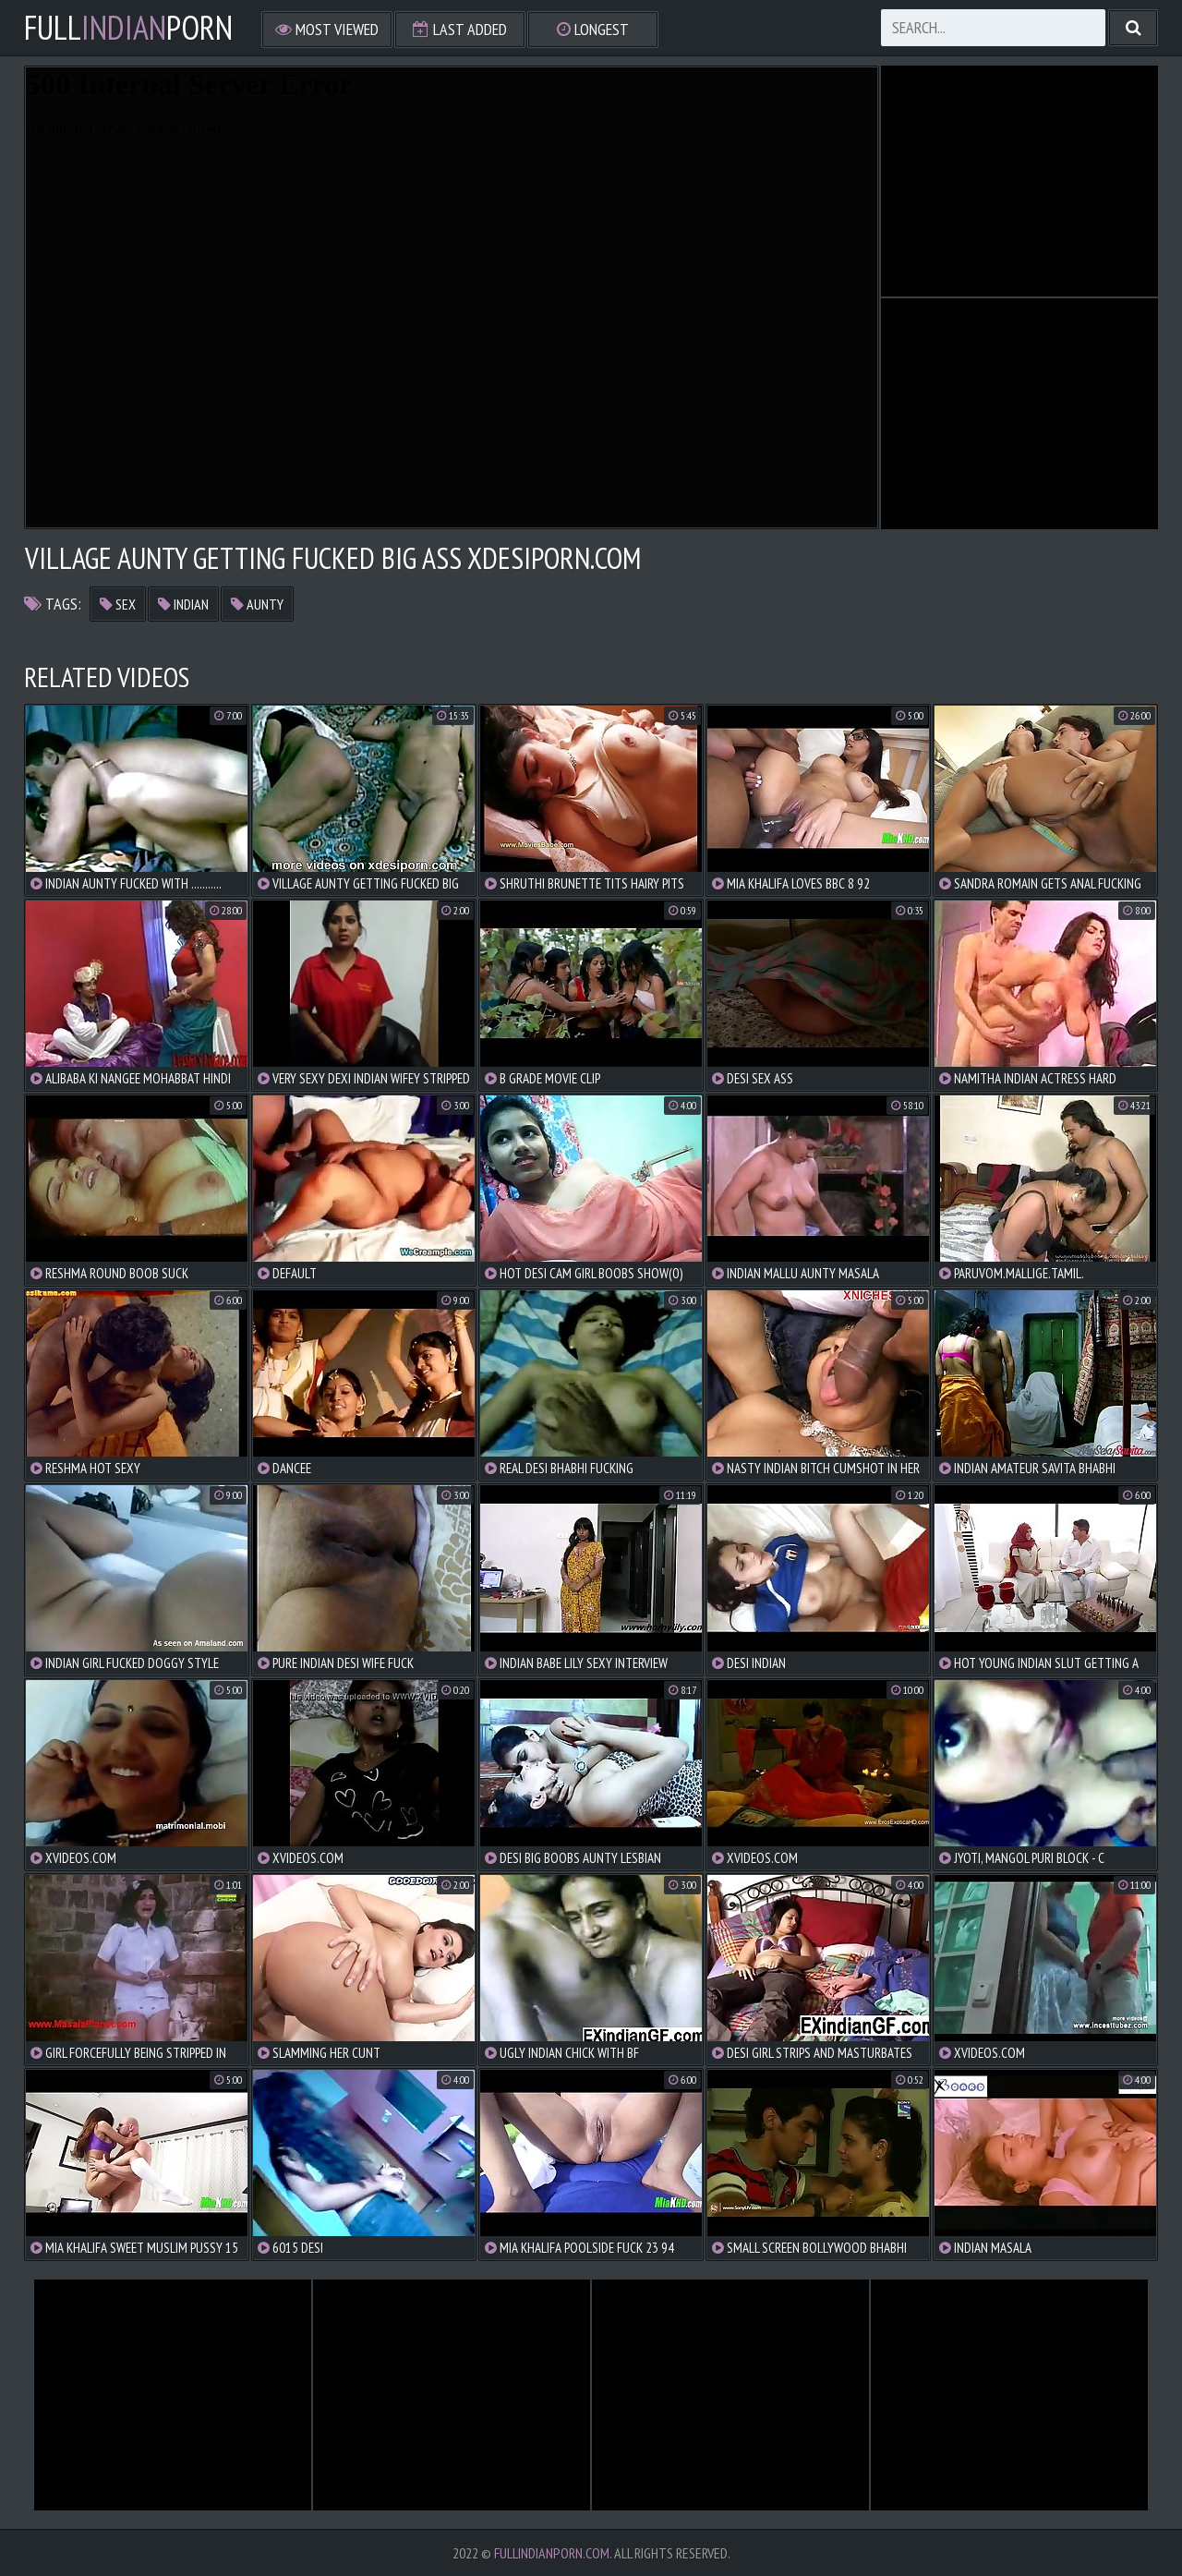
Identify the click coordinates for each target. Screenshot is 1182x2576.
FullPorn (128, 27)
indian (183, 604)
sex (118, 604)
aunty (257, 604)
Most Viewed (327, 29)
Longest (593, 29)
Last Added (460, 29)
